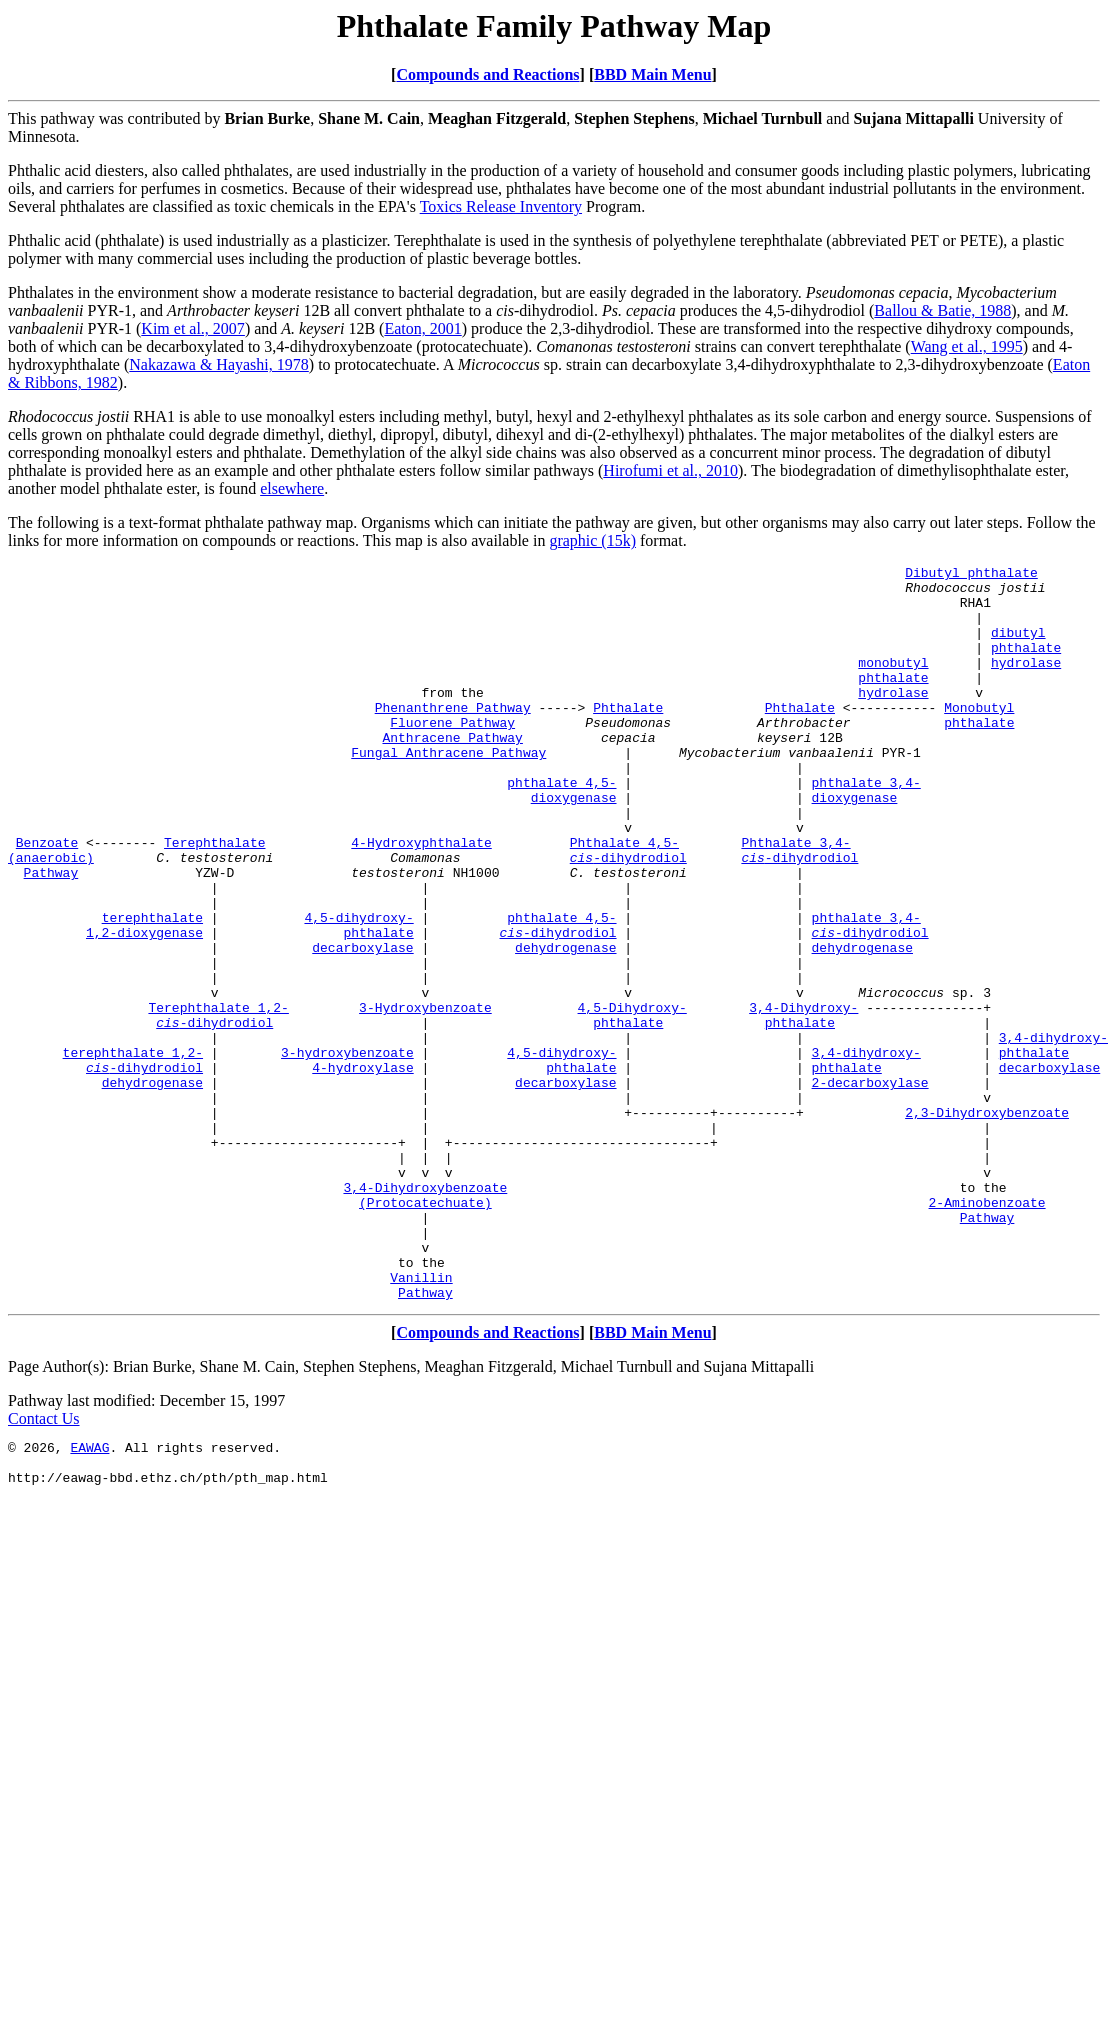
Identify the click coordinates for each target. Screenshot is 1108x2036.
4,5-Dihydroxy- (631, 1097)
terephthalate (152, 989)
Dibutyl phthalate (971, 575)
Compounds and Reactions (487, 74)
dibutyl (1018, 647)
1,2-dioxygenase (144, 1007)
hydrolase (1026, 683)
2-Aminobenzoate (986, 1331)
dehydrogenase (565, 1025)
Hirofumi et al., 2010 (670, 470)
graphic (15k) (592, 540)
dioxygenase (574, 845)
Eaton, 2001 (422, 328)
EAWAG (89, 1597)
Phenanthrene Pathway (453, 737)
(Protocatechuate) (425, 1331)
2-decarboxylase (869, 1187)
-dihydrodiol (628, 917)
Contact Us (44, 1565)
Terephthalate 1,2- (218, 1097)
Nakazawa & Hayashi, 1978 (219, 364)
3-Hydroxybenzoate (425, 1097)
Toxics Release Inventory (501, 206)
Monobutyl (979, 737)
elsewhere (292, 488)
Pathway (51, 935)
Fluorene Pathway (452, 755)
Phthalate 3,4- (795, 899)
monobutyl (893, 683)
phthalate (1026, 665)
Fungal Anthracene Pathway (448, 791)
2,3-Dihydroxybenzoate (987, 1223)
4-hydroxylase (362, 1169)
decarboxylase (362, 1025)
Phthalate (628, 737)
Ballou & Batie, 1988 (942, 310)
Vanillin (421, 1421)
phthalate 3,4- (865, 827)
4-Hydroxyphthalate (421, 899)
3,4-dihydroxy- (1053, 1133)
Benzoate (47, 899)
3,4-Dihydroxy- (803, 1097)
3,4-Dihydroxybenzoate (425, 1313)
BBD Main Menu (652, 74)
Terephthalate (214, 899)
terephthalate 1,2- (133, 1151)
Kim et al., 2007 (193, 328)
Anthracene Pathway (452, 773)
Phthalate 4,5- (624, 899)
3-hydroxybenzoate (347, 1151)
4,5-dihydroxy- (358, 989)
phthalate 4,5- (561, 827)
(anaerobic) (51, 917)
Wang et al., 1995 (967, 346)
